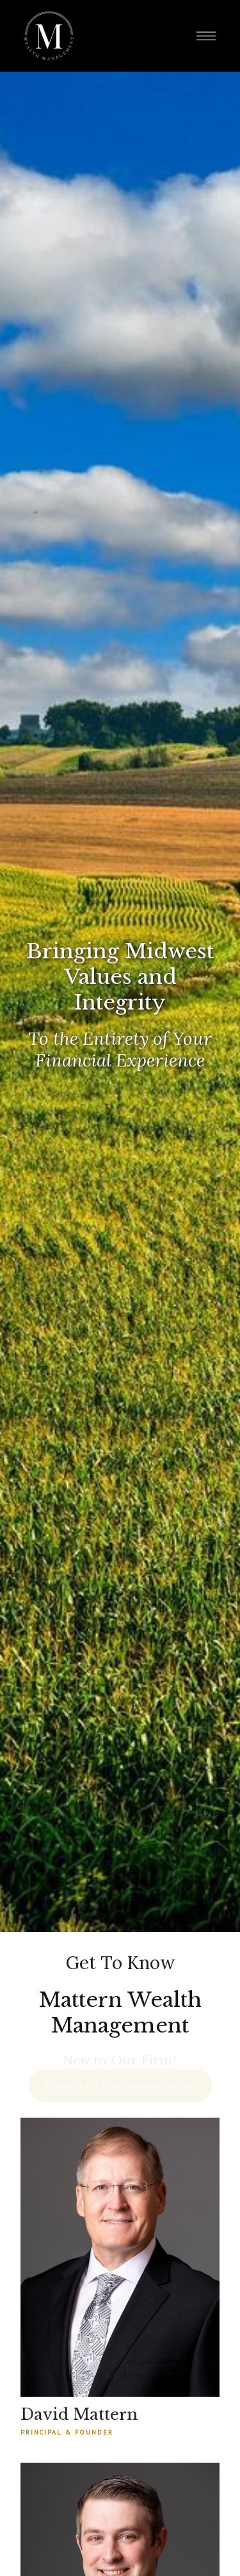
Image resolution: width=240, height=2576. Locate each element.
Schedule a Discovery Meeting (120, 2085)
